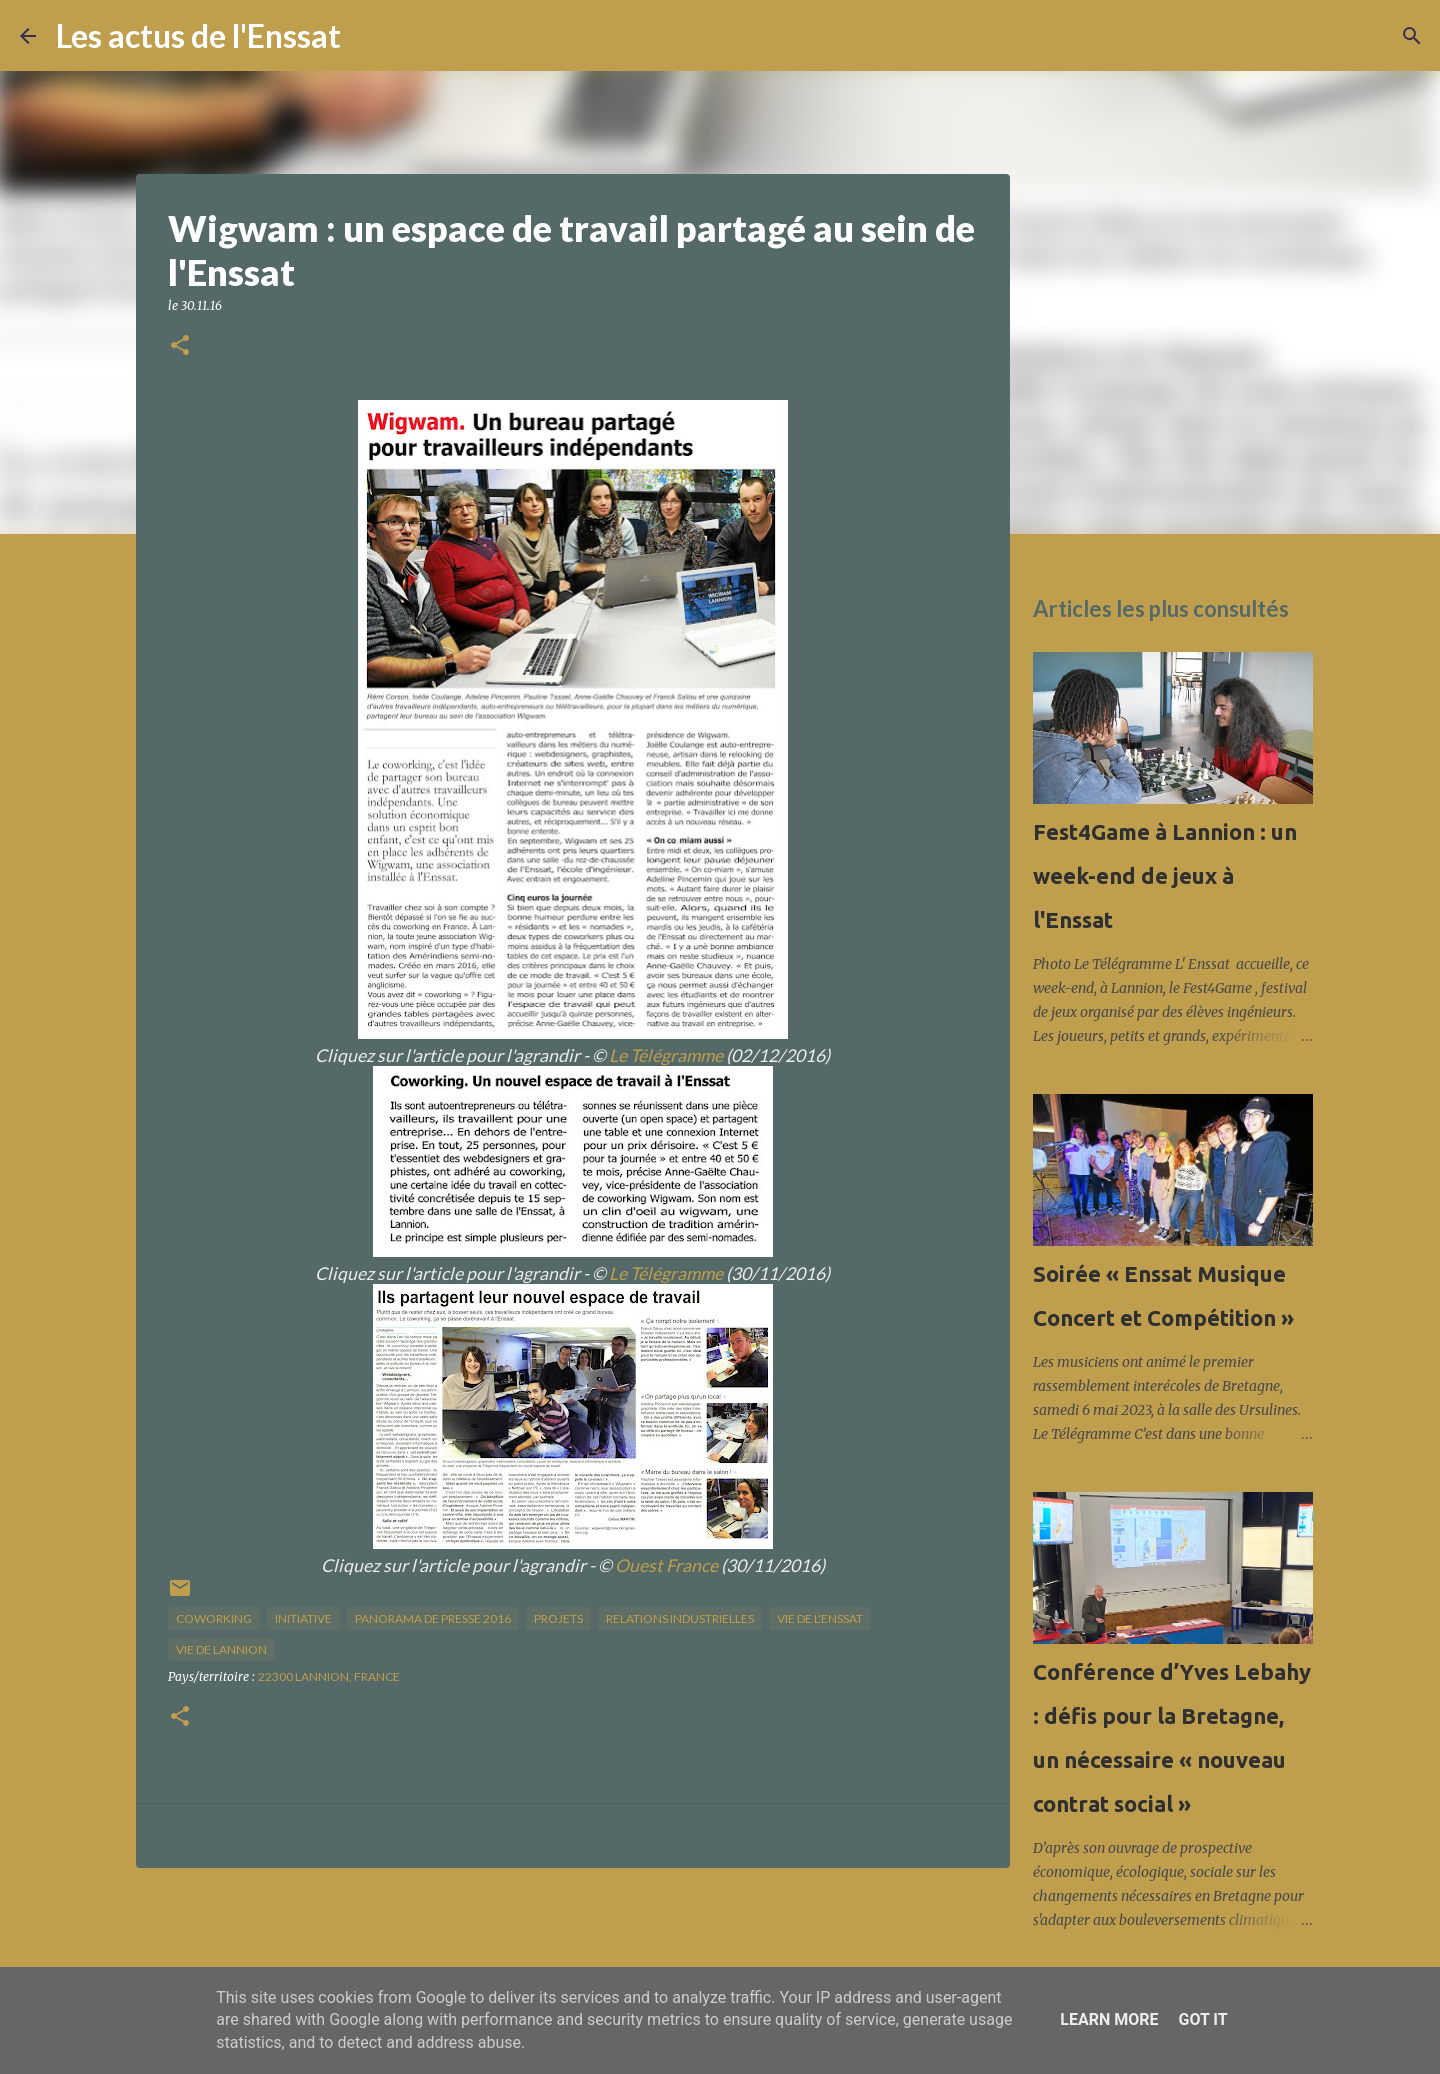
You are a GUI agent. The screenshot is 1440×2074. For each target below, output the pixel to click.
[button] (180, 346)
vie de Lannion (221, 1649)
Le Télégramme (666, 1055)
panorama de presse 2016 (433, 1618)
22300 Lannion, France (329, 1676)
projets (558, 1618)
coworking (214, 1618)
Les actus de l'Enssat (198, 35)
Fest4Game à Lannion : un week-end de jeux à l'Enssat (1165, 875)
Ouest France (666, 1565)
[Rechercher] (369, 36)
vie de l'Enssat (820, 1618)
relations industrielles (680, 1618)
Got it (1202, 2019)
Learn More (1109, 2019)
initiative (303, 1618)
